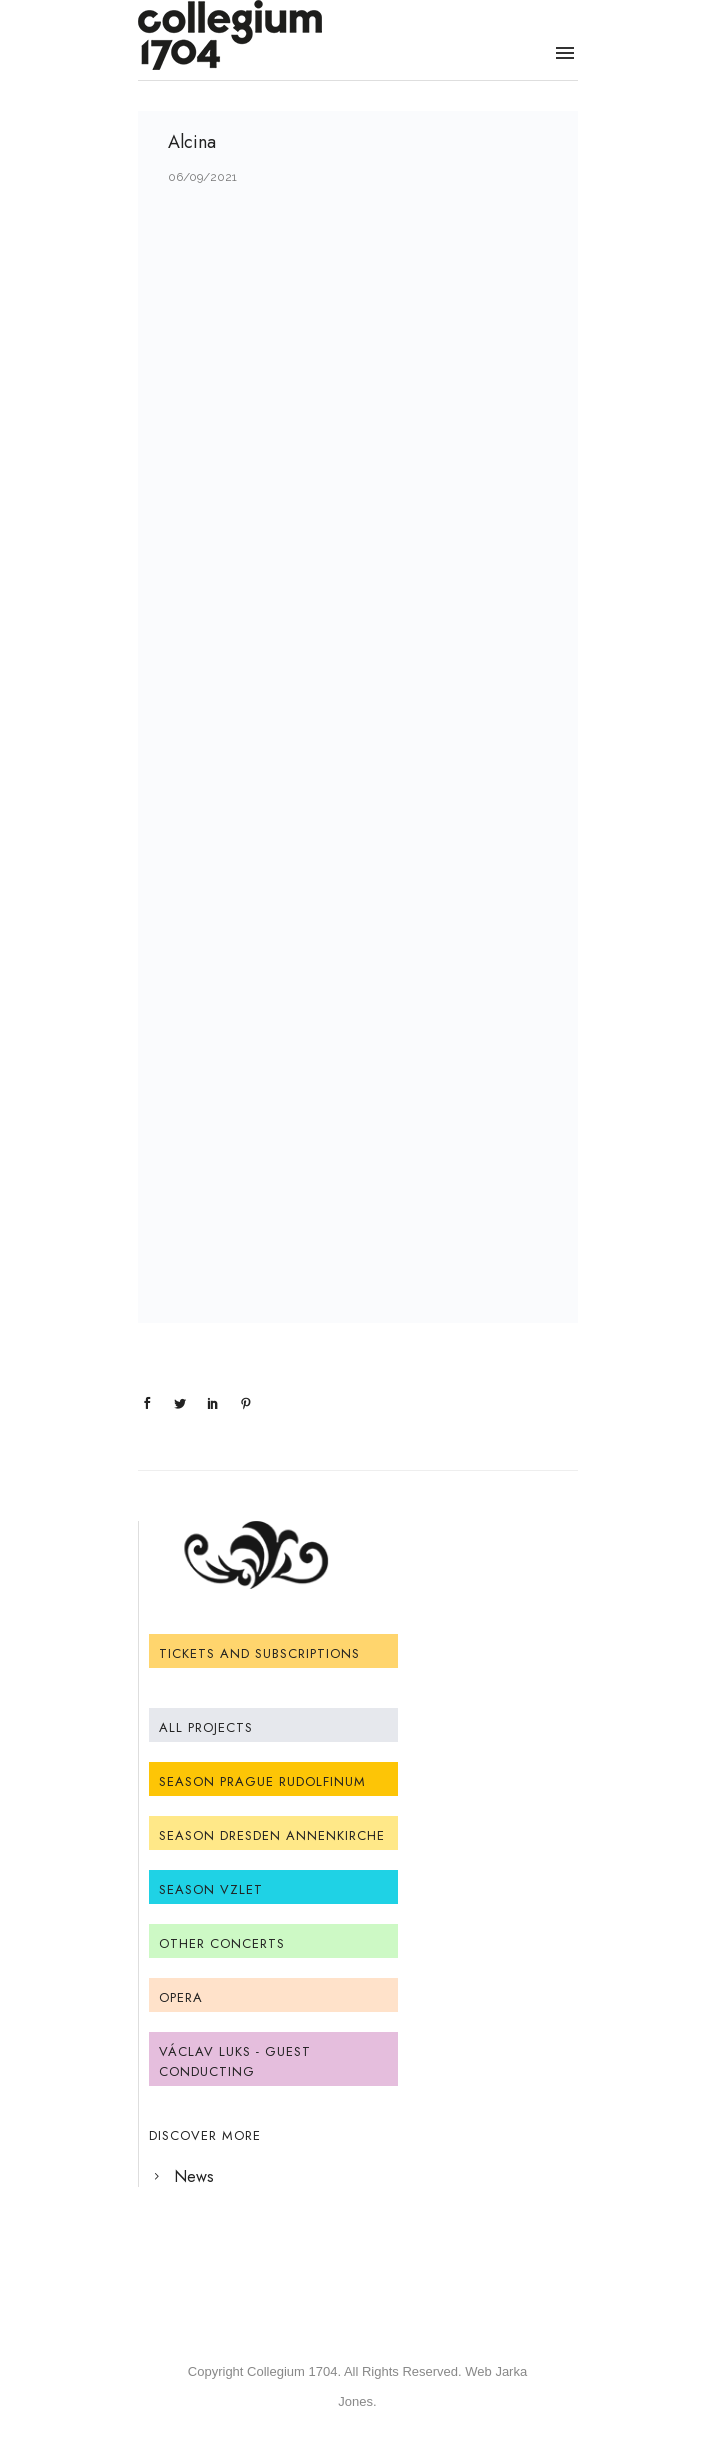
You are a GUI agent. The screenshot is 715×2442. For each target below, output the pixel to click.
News (194, 2176)
